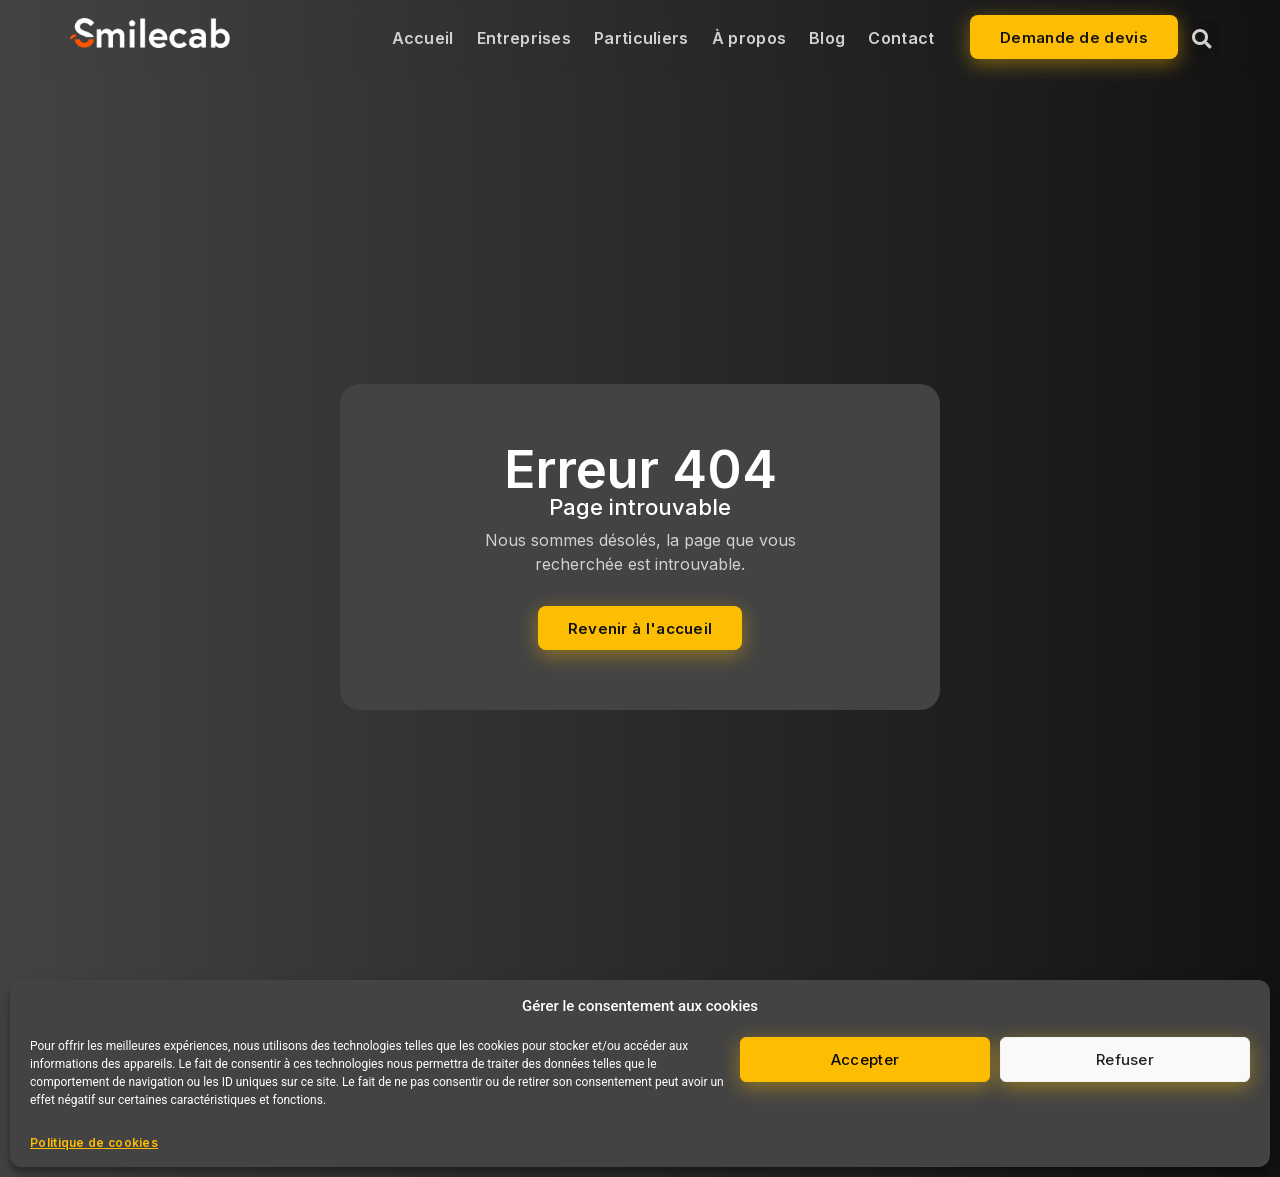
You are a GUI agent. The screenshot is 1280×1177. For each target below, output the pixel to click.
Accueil (423, 38)
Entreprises (524, 38)
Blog (827, 38)
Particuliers (641, 38)
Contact (901, 38)
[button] (1201, 38)
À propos (749, 38)
